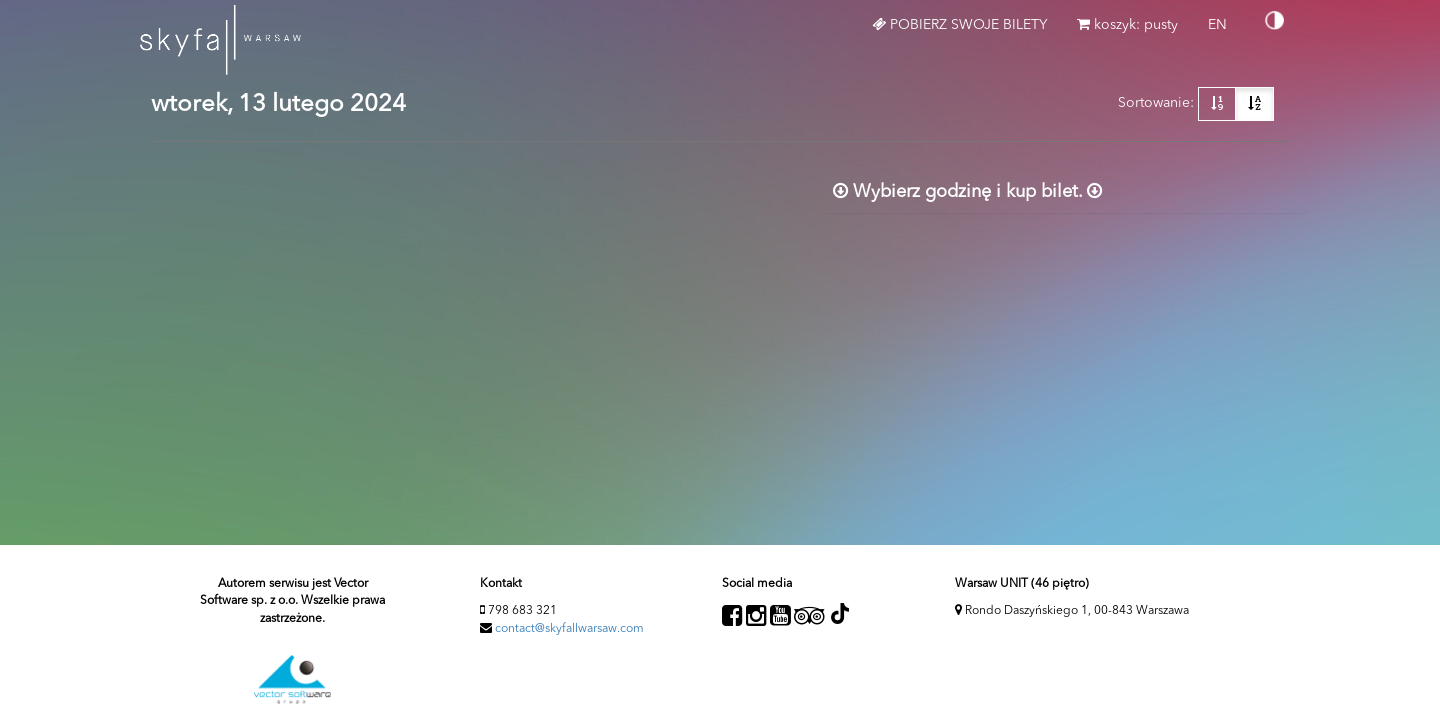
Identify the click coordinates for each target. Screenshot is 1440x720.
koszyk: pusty (1127, 24)
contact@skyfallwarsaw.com (569, 629)
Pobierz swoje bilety (959, 24)
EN (1225, 32)
